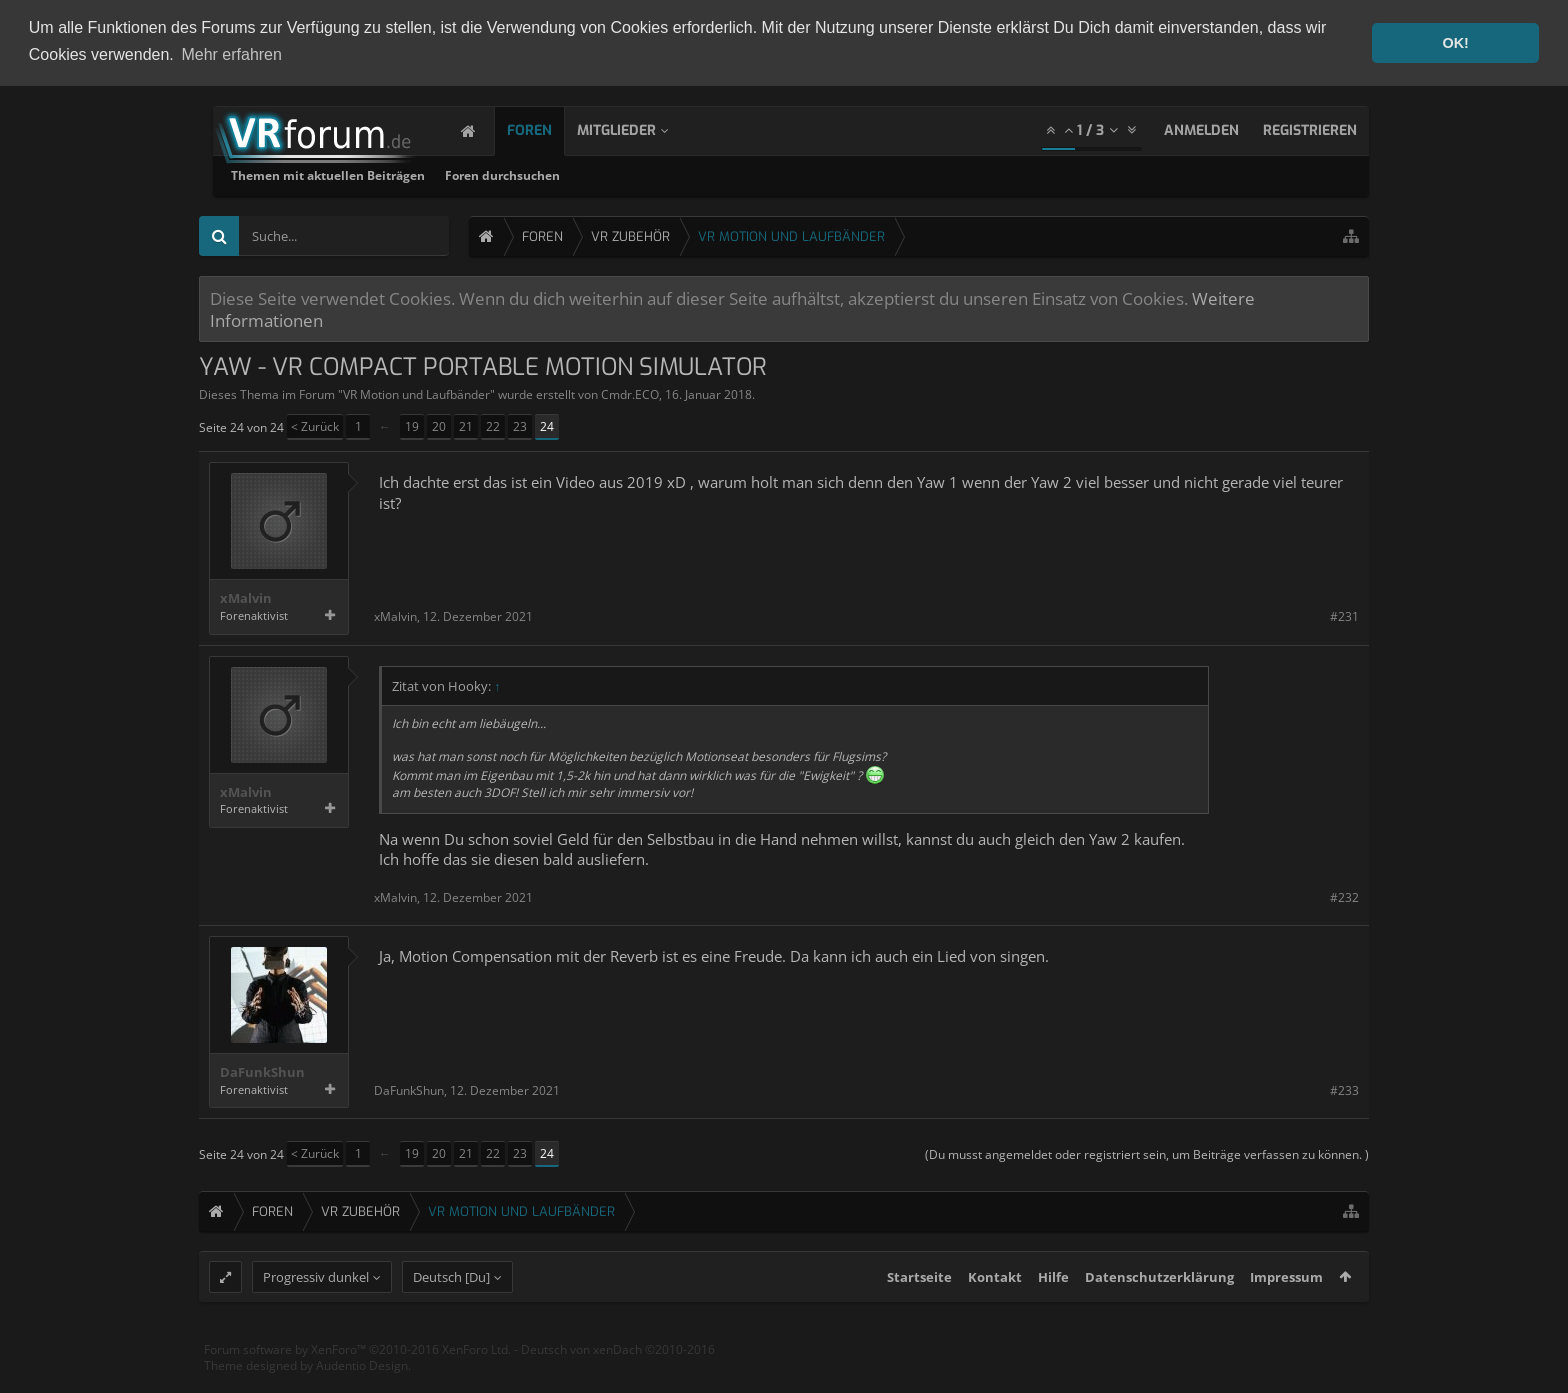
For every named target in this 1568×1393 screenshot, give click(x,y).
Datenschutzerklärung (1159, 1314)
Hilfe (1053, 1314)
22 (493, 425)
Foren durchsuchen (758, 173)
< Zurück (315, 425)
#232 (1344, 895)
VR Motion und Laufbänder (416, 392)
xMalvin (246, 597)
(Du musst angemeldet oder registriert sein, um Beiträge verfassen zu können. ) (1147, 1152)
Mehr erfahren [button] (231, 54)
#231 (1344, 615)
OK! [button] (1455, 43)
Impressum (1286, 1314)
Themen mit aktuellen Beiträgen (584, 173)
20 (439, 425)
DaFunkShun (262, 1070)
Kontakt (995, 1314)
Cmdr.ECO (630, 392)
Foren (549, 128)
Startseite (919, 1314)
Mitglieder (636, 128)
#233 (1344, 1088)
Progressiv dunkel (316, 1314)
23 (520, 425)
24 (547, 425)
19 (412, 425)
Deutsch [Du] (451, 1314)
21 (466, 425)
